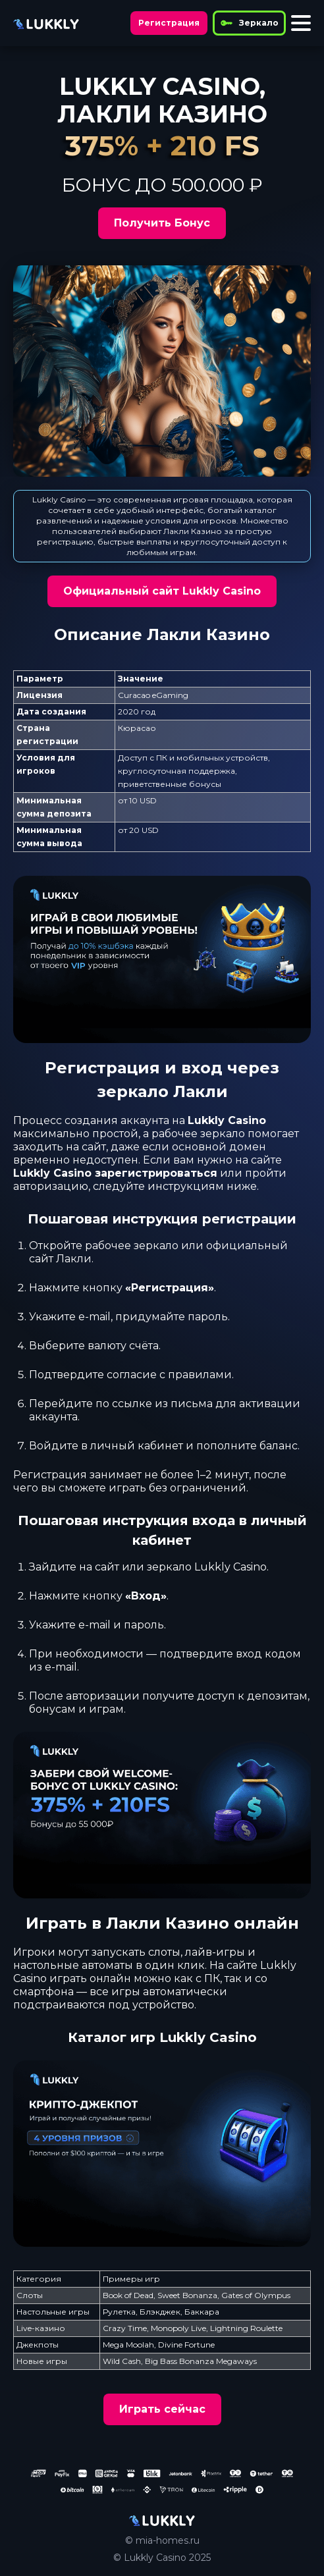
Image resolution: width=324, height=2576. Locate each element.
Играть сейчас (162, 2409)
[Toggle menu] (301, 23)
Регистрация (169, 23)
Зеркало (249, 23)
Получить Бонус (162, 223)
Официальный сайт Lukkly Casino (162, 591)
